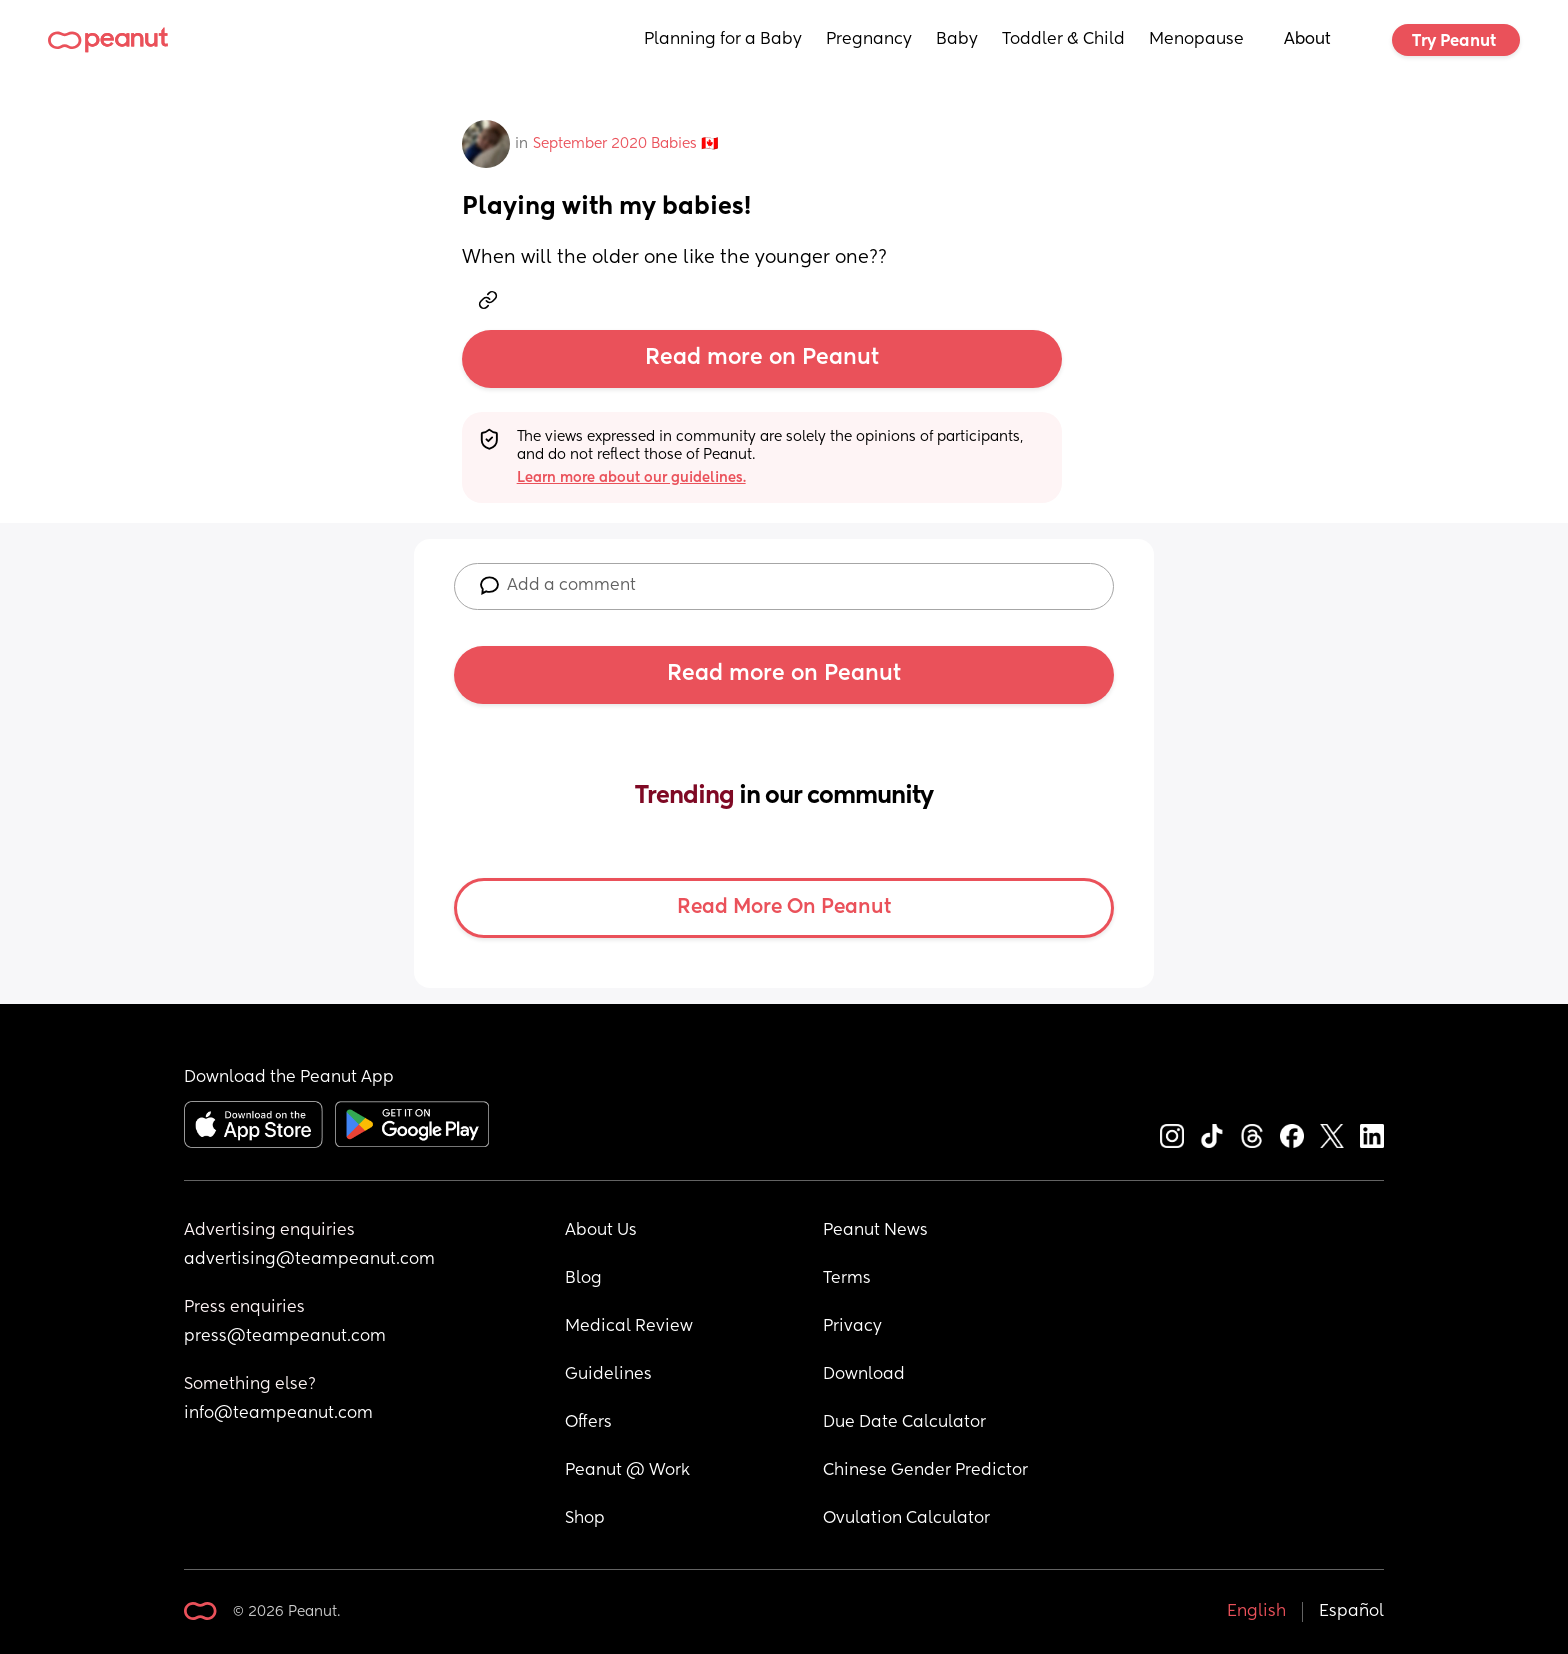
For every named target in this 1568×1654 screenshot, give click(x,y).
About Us (601, 1231)
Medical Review (629, 1327)
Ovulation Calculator (906, 1519)
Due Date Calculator (904, 1423)
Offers (588, 1423)
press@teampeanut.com (285, 1337)
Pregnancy (869, 40)
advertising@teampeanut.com (309, 1260)
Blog (583, 1279)
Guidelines (608, 1375)
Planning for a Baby (723, 40)
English (1256, 1612)
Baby (957, 40)
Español (1351, 1612)
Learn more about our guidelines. (631, 478)
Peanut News (875, 1231)
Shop (585, 1519)
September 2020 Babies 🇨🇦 (625, 144)
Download (864, 1375)
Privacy (852, 1327)
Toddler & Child (1063, 40)
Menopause (1196, 40)
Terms (847, 1279)
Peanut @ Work (627, 1471)
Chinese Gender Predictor (925, 1471)
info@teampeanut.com (278, 1414)
